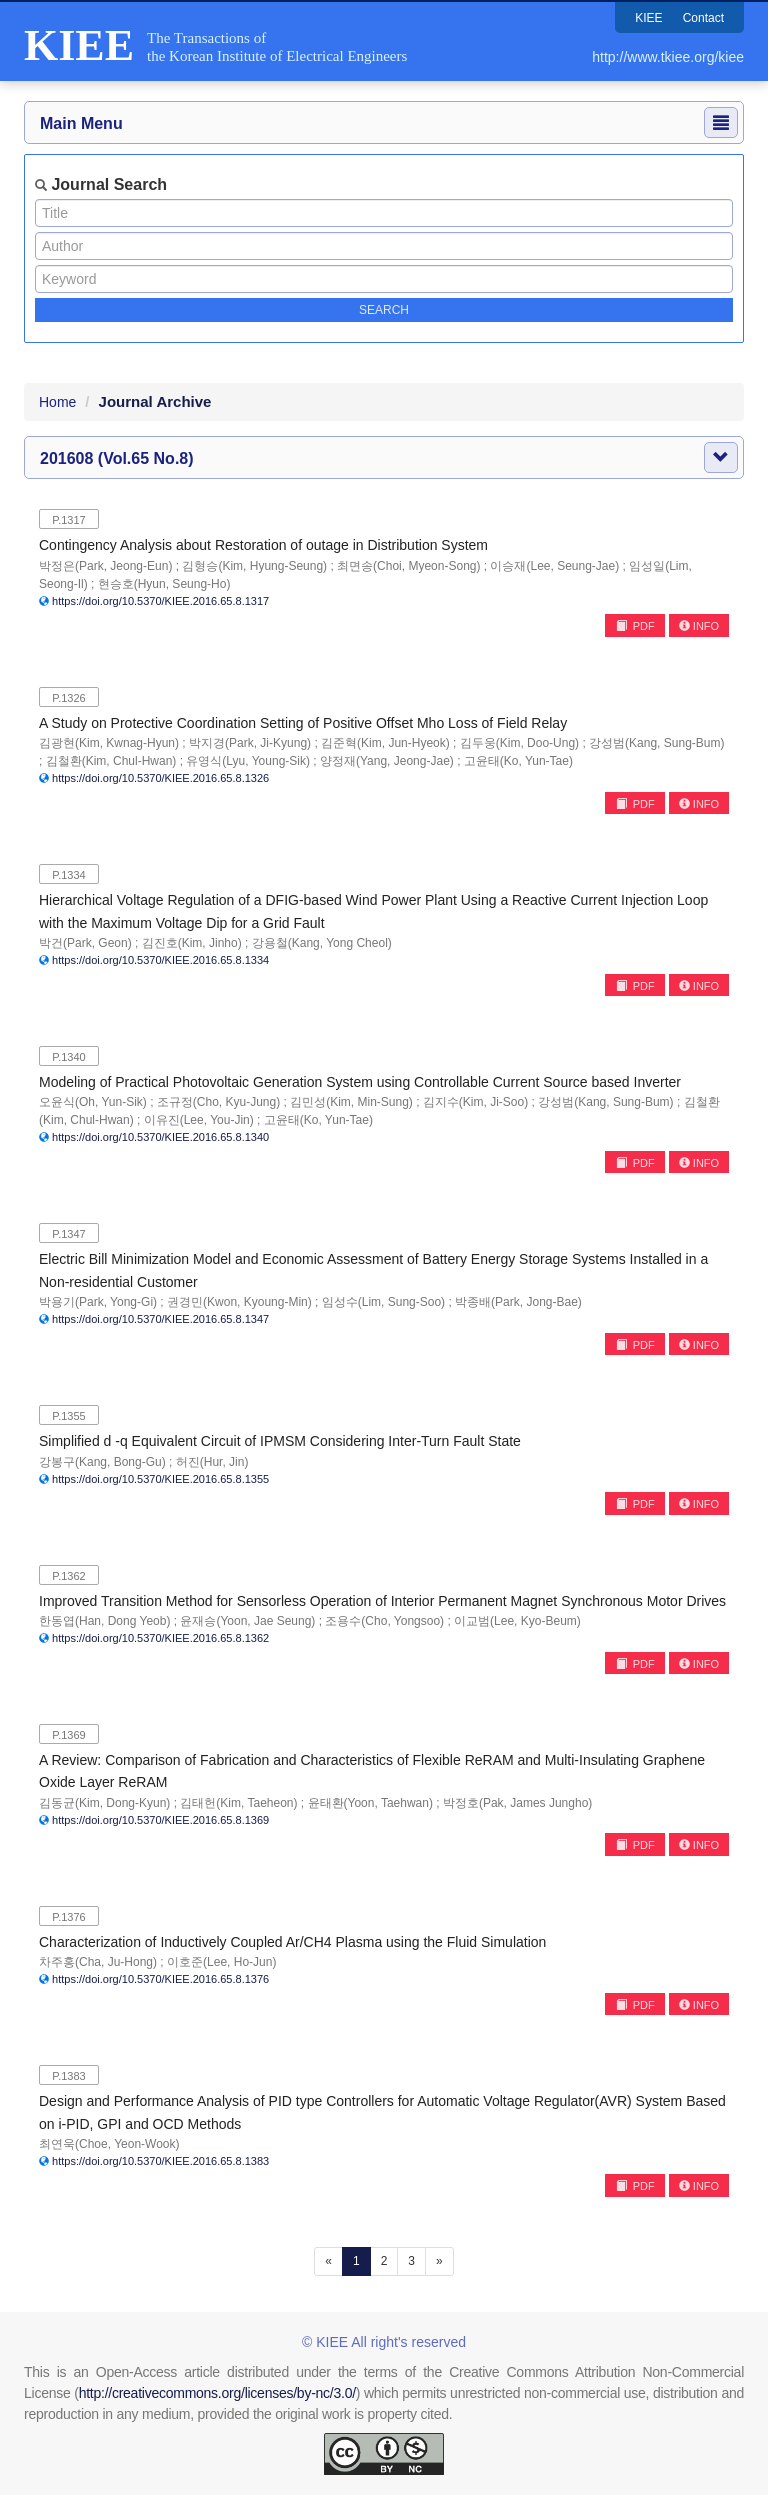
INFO (699, 626)
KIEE (648, 18)
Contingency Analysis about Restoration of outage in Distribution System (263, 545)
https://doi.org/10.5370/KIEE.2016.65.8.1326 (160, 778)
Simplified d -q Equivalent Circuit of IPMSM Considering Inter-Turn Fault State (280, 1441)
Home (57, 402)
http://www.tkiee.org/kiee (668, 57)
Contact (703, 18)
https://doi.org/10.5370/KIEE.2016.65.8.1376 (160, 1979)
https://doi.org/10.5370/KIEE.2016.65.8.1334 (160, 960)
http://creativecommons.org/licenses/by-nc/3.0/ (217, 2393)
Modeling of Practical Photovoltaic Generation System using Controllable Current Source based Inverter (360, 1082)
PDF (635, 626)
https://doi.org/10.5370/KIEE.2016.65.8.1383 (160, 2161)
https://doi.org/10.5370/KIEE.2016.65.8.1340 (160, 1137)
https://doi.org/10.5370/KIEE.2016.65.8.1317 (160, 601)
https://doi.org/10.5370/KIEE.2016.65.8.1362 (160, 1638)
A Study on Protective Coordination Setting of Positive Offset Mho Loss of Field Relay (303, 723)
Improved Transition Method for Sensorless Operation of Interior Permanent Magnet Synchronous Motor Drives (382, 1601)
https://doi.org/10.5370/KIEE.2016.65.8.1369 (160, 1820)
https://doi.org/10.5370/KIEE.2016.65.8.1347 (160, 1319)
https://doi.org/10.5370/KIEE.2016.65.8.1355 (160, 1479)
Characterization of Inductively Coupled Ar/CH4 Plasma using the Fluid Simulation (292, 1942)
